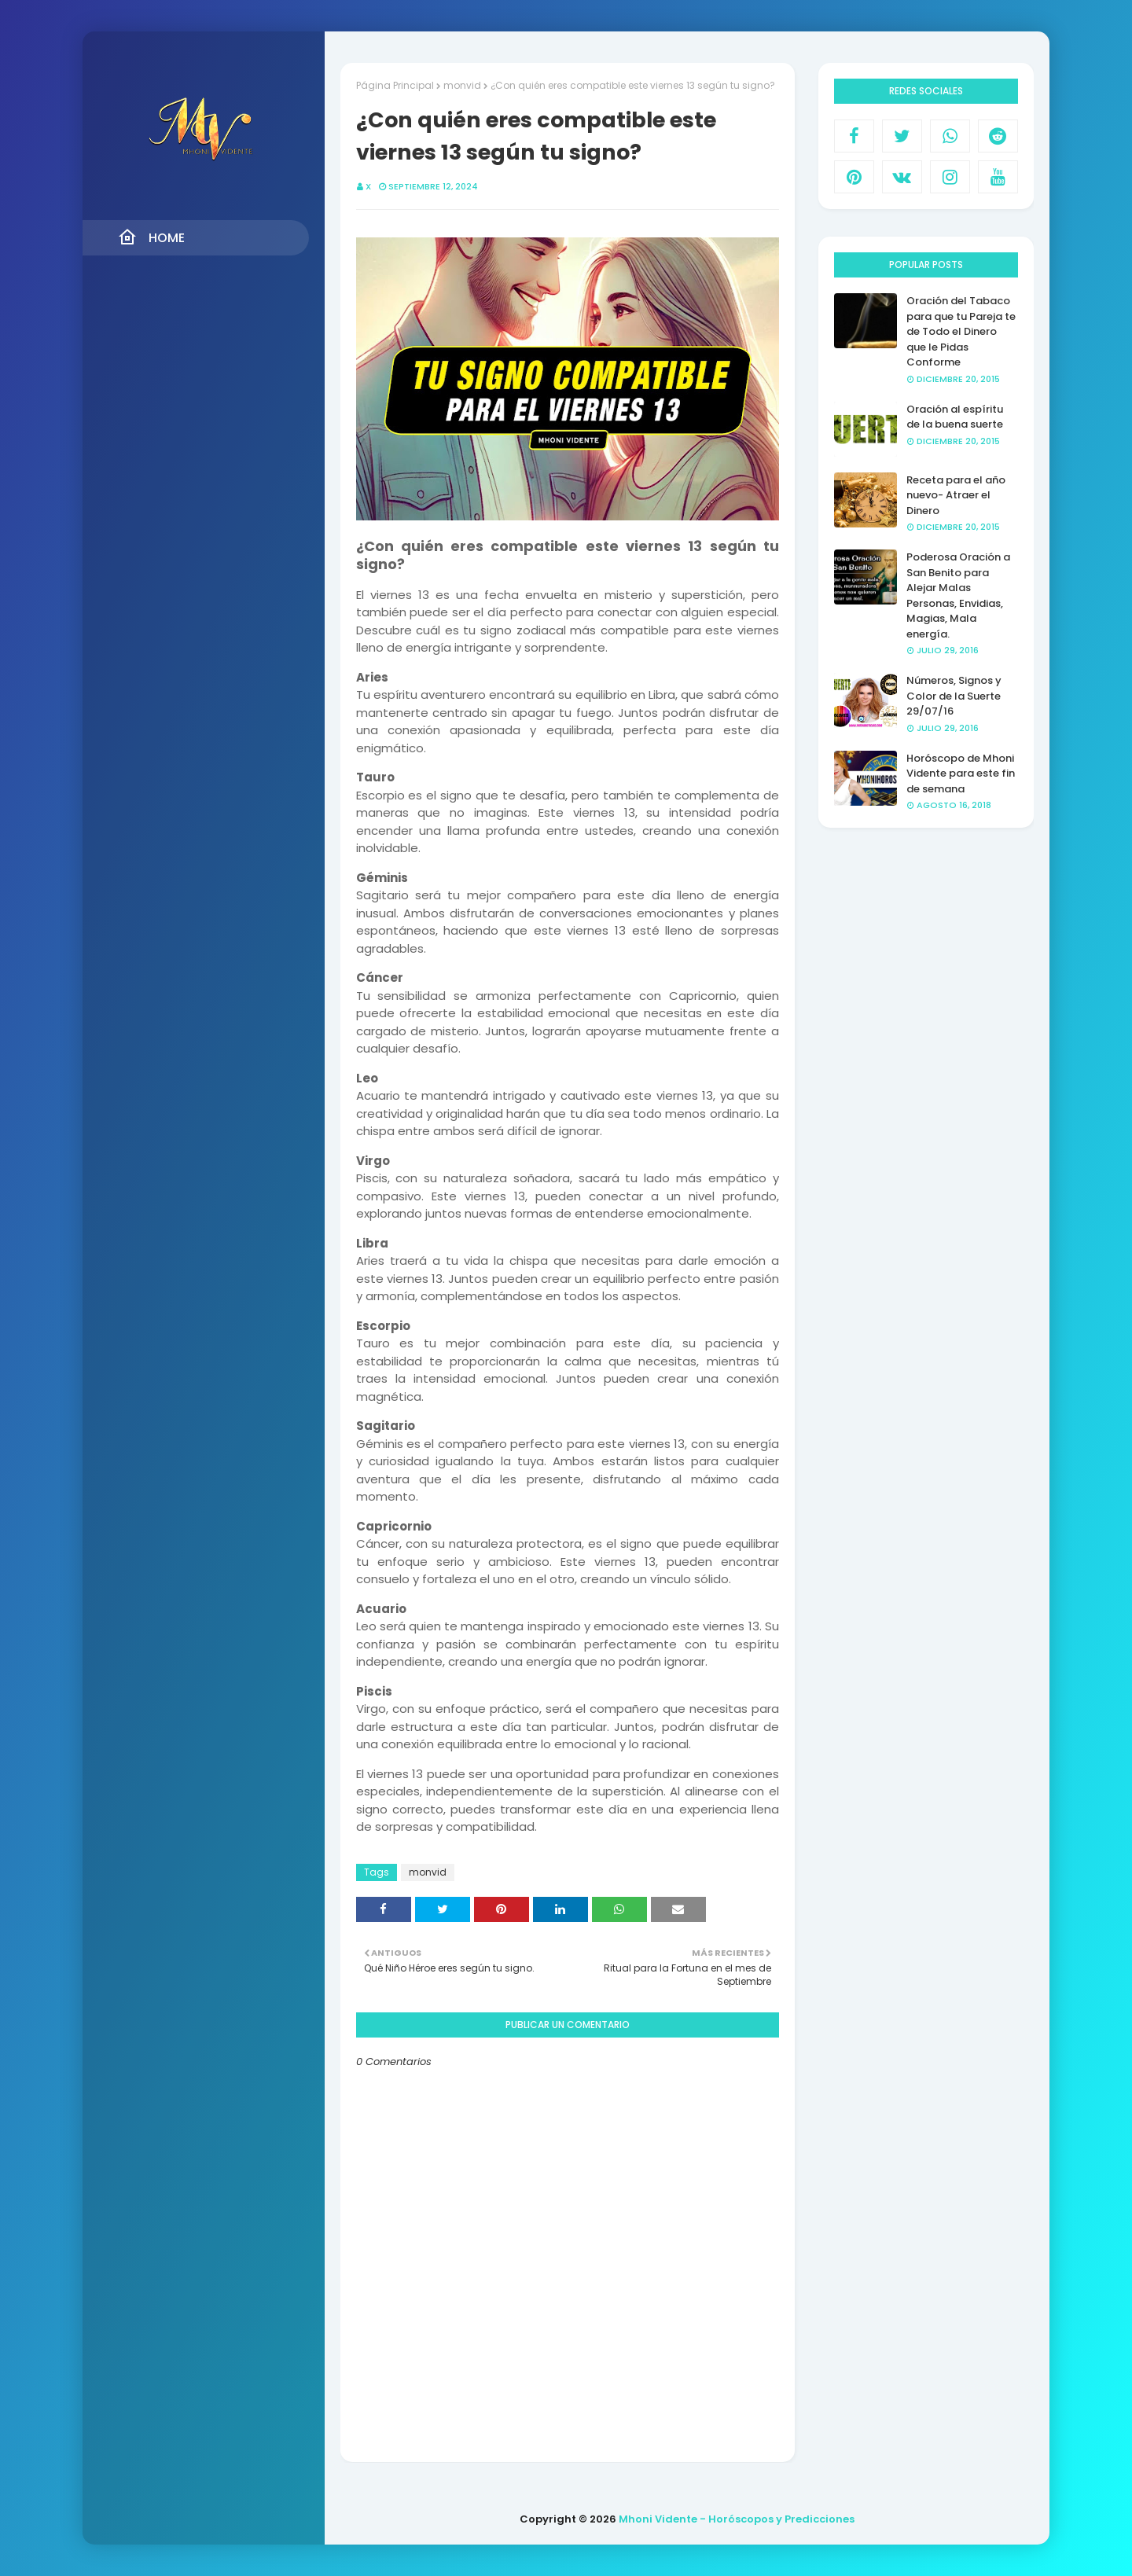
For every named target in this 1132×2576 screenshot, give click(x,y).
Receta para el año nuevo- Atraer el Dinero (955, 495)
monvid (462, 85)
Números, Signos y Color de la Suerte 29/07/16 (954, 695)
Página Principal (395, 85)
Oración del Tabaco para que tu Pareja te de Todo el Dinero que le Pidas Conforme (961, 331)
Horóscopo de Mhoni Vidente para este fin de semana (960, 773)
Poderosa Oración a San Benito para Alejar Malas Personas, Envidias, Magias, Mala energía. (958, 595)
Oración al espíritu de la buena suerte (954, 417)
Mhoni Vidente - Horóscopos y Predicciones (737, 2519)
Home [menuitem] (151, 237)
